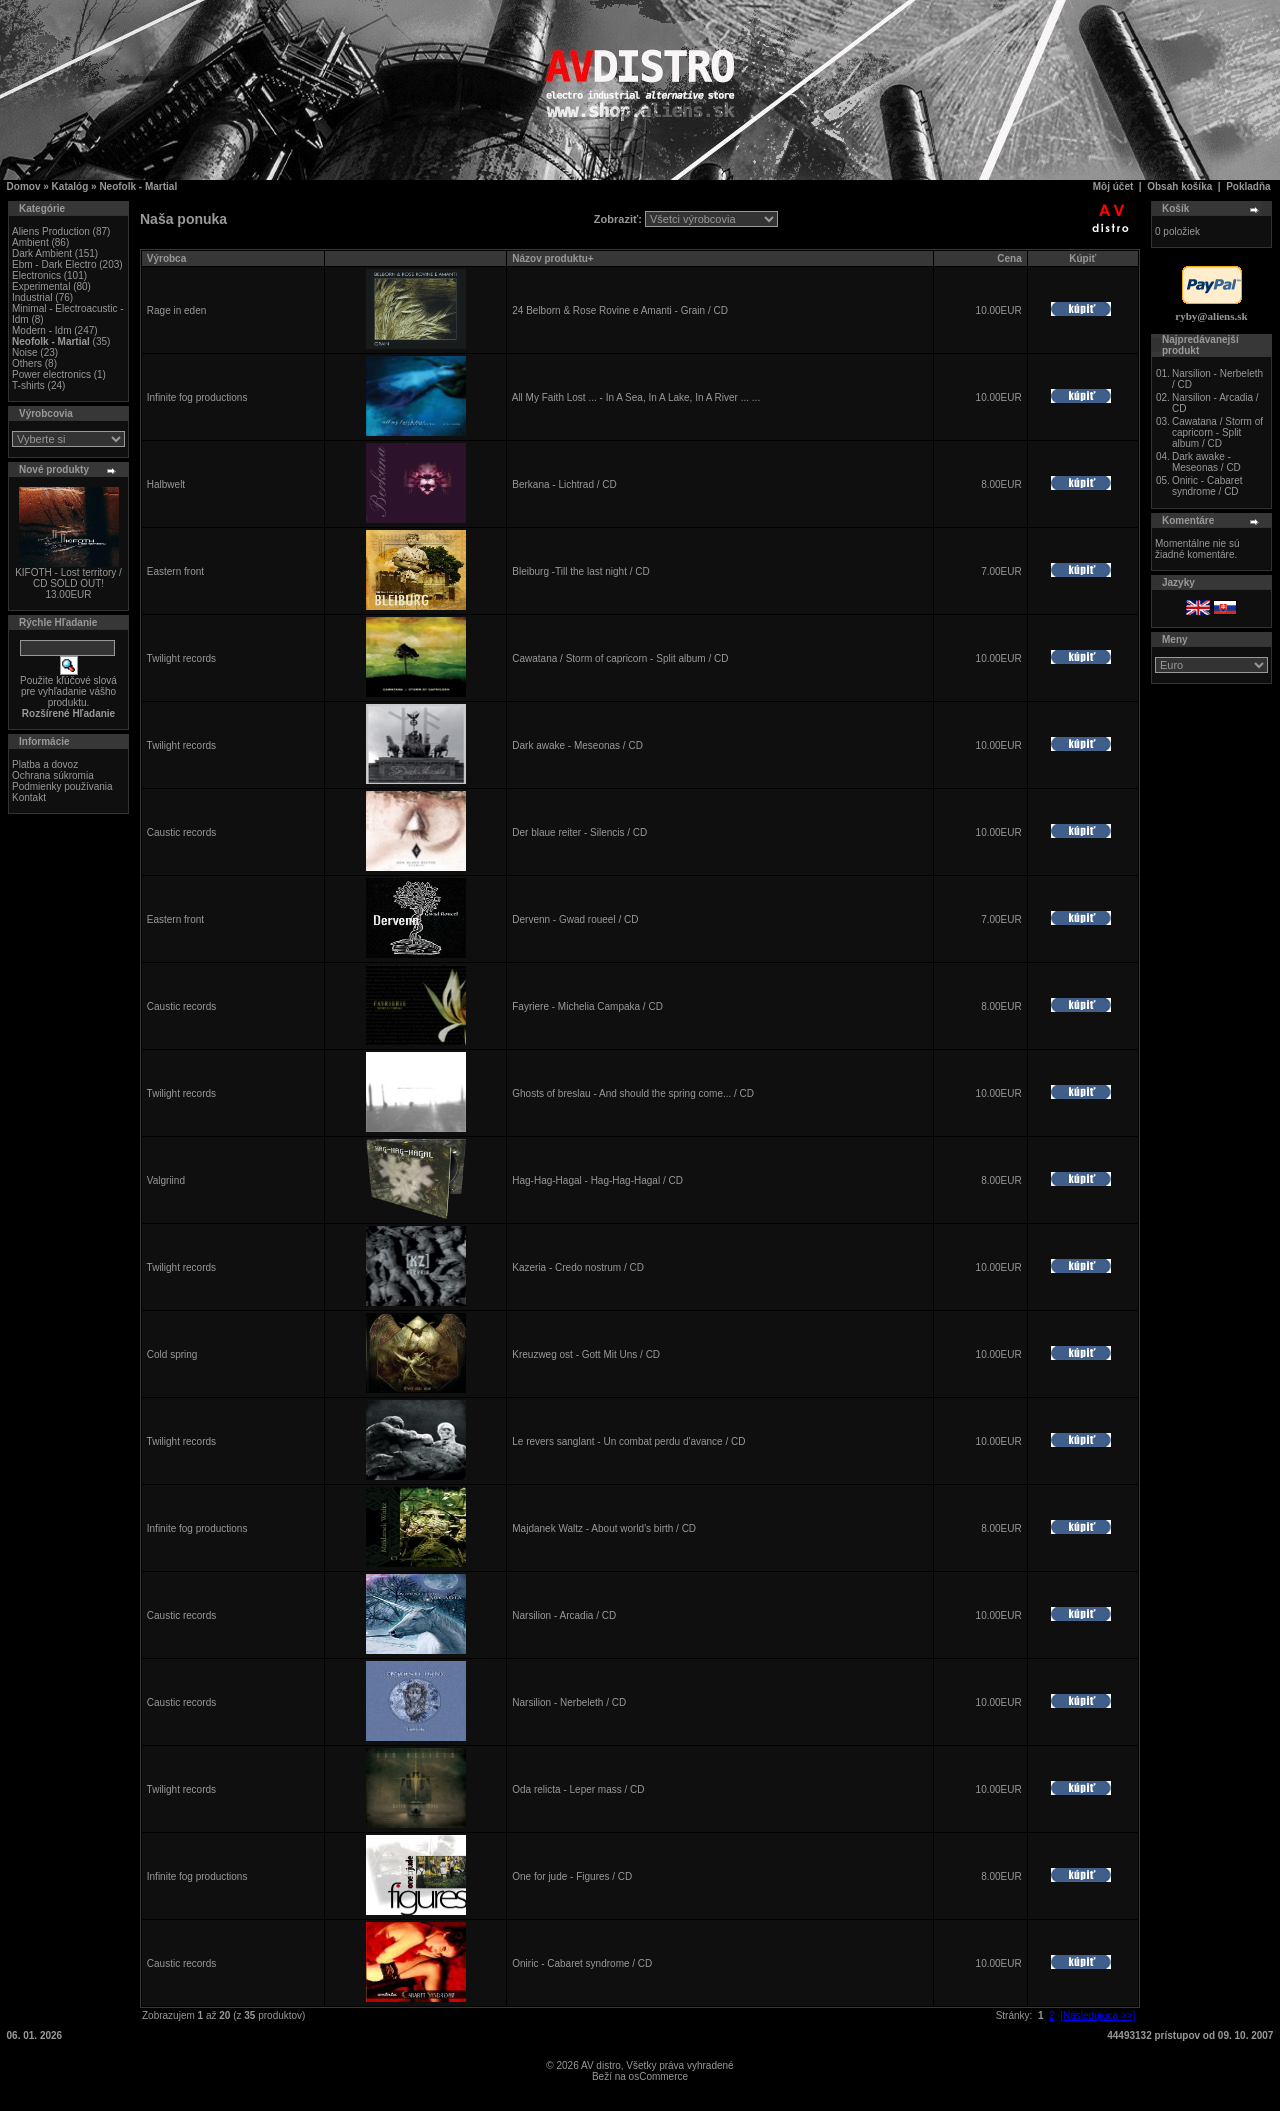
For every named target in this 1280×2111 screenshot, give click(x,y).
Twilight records (181, 658)
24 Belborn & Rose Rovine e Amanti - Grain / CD (620, 310)
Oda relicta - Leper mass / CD (578, 1789)
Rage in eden (177, 310)
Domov (24, 186)
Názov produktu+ (552, 258)
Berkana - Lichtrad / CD (564, 484)
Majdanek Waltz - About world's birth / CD (604, 1528)
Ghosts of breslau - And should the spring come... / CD (633, 1093)
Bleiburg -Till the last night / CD (580, 571)
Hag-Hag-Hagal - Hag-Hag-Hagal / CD (597, 1180)
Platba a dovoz (45, 764)
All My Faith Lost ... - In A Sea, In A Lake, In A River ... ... (636, 397)
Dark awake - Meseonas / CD (577, 745)
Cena (1009, 258)
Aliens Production (51, 231)
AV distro (601, 2065)
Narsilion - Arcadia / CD (564, 1615)
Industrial (32, 297)
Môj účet (1113, 186)
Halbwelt (166, 484)
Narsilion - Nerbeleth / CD (569, 1702)
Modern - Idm (41, 330)
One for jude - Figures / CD (572, 1876)
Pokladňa (1248, 186)
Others (27, 363)
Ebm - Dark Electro (54, 264)
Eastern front (175, 571)
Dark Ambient (42, 253)
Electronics (36, 275)
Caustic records (181, 832)
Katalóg (70, 186)
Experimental (41, 286)
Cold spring (172, 1354)
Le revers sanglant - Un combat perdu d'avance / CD (628, 1441)
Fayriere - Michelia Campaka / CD (587, 1006)
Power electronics (51, 374)
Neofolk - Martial (138, 186)
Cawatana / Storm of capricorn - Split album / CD (620, 658)
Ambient (30, 242)
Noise (25, 352)
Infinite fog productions (197, 397)
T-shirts (28, 385)
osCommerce (658, 2076)
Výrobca (166, 258)
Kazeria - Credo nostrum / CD (578, 1267)
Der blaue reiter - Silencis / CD (579, 832)
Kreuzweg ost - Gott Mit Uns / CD (586, 1354)
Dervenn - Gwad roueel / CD (575, 919)
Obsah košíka (1179, 186)
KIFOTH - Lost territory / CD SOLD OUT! (68, 578)
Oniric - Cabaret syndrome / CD (582, 1963)
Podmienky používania (62, 786)
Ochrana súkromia (53, 775)
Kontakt (29, 797)
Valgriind (166, 1180)
